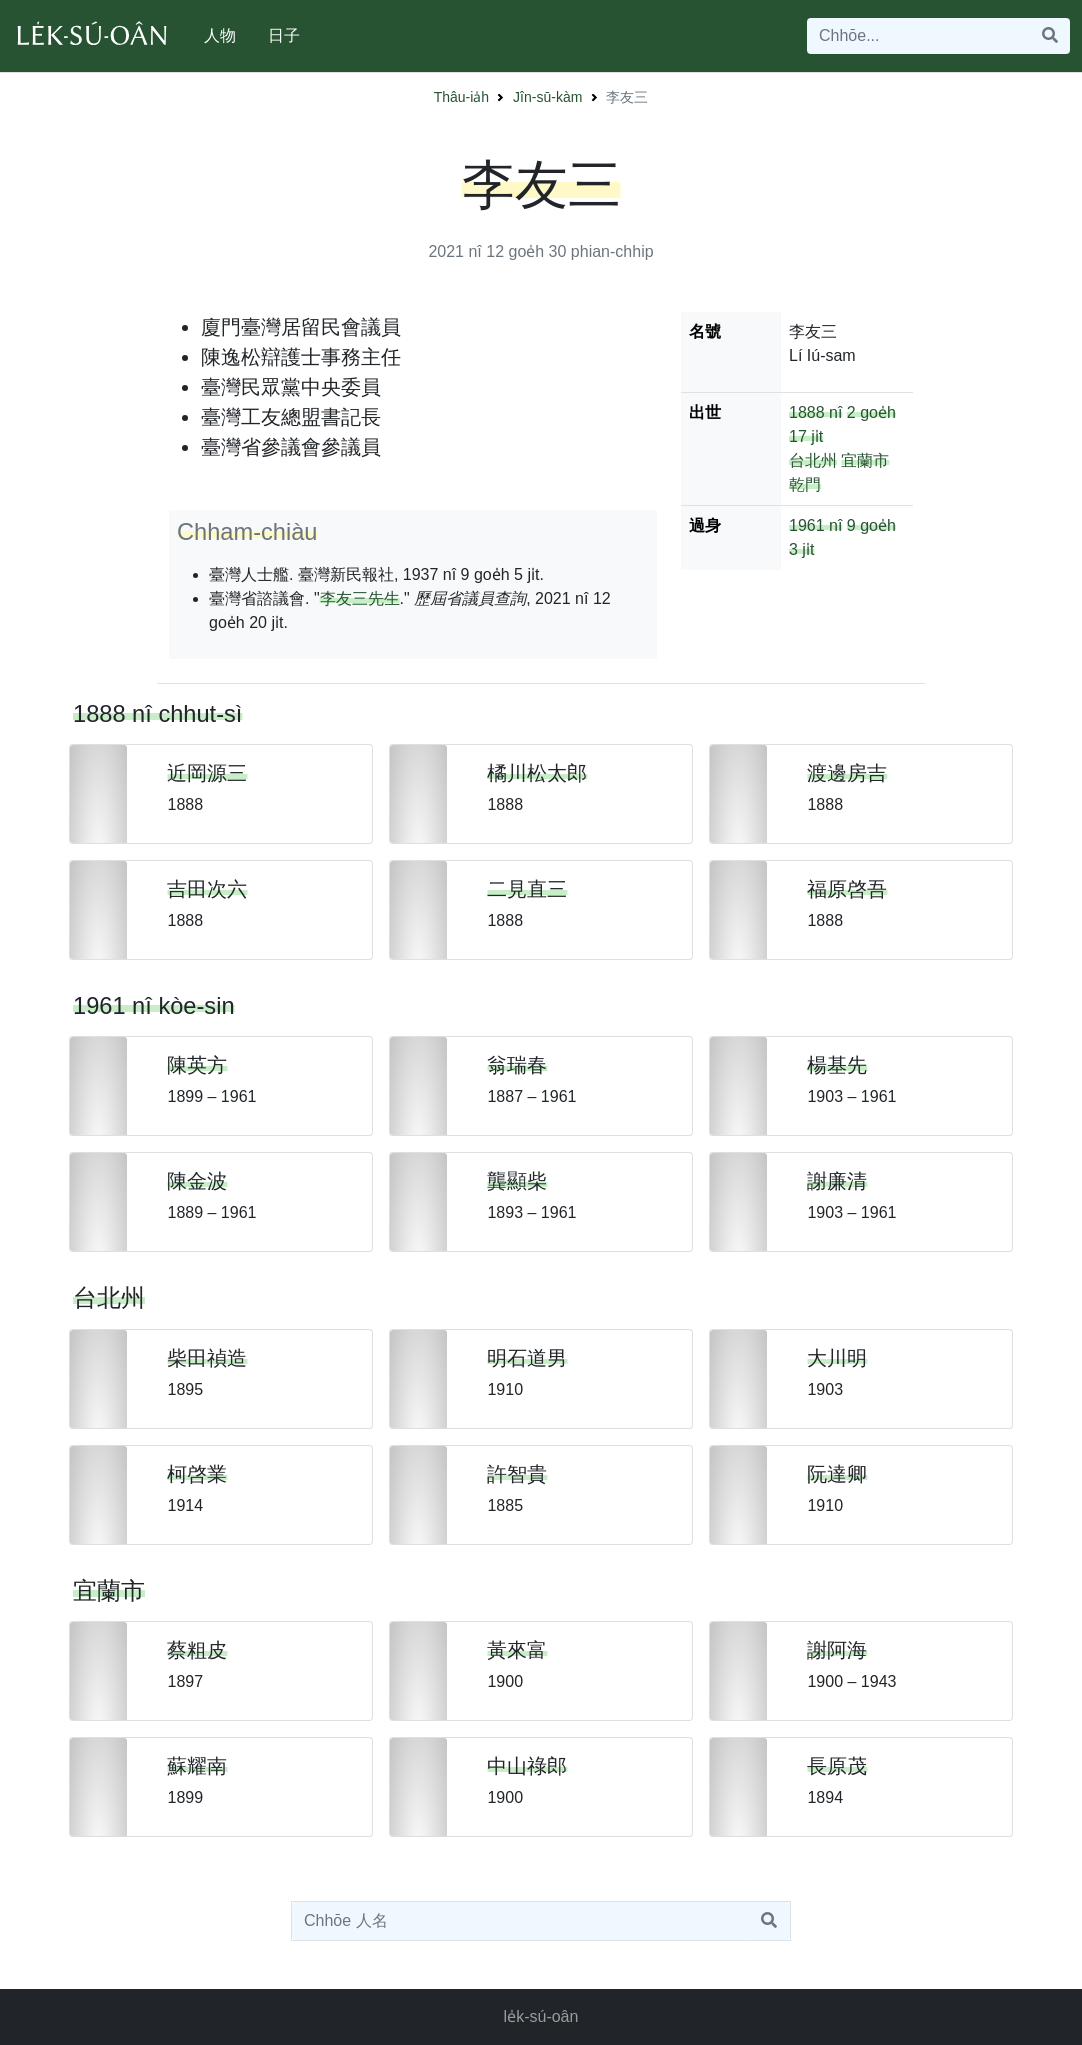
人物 (220, 35)
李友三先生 (360, 598)
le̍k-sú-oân (541, 2016)
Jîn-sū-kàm (547, 97)
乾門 (805, 484)
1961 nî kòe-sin (154, 1006)
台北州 (813, 460)
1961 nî (815, 525)
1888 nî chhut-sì (157, 714)
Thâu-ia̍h (461, 97)
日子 (284, 35)
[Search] (919, 36)
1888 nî (815, 412)
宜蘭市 (865, 460)
